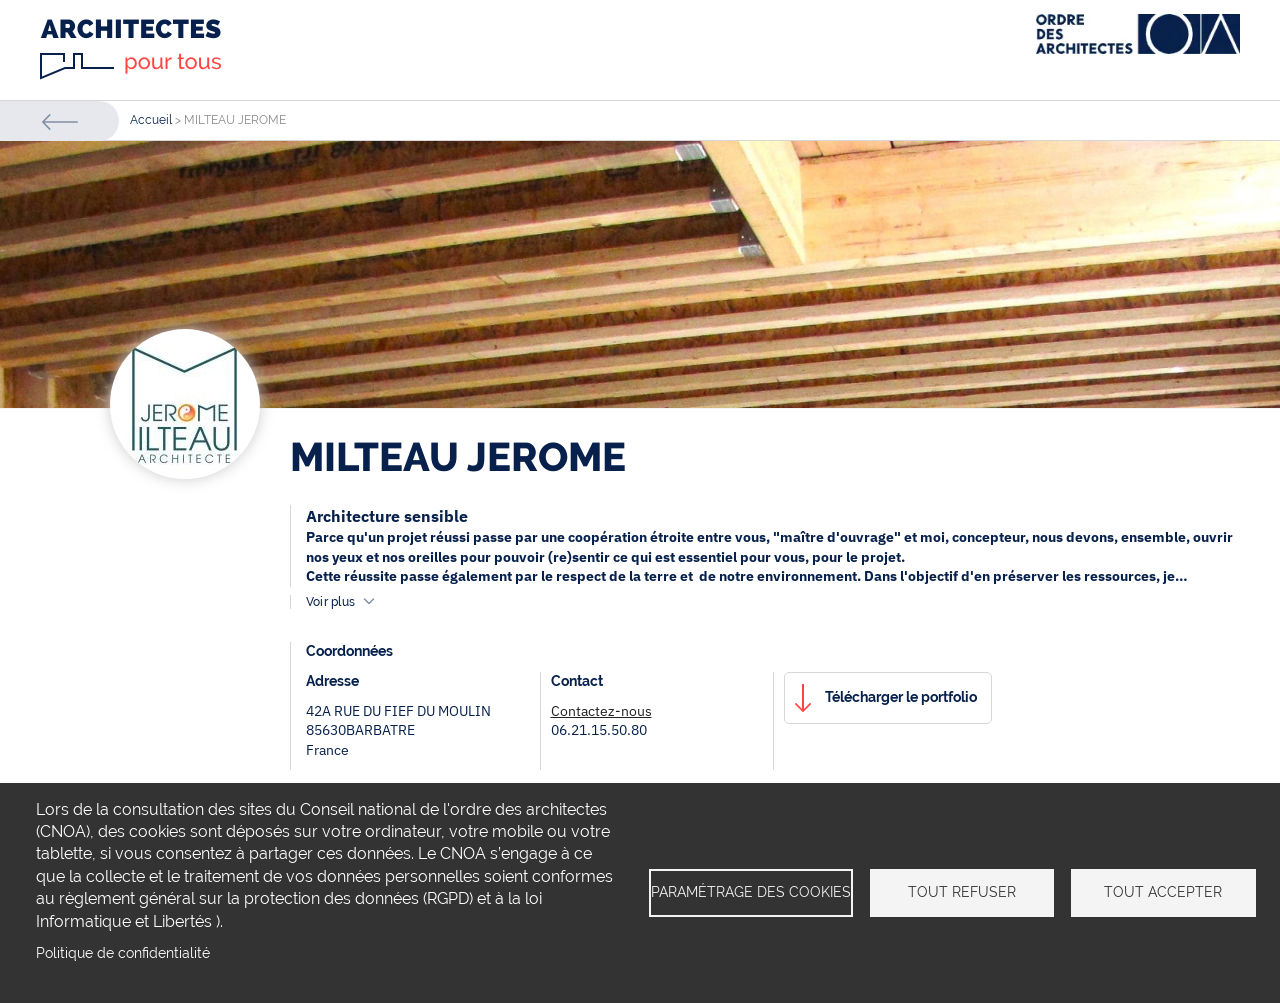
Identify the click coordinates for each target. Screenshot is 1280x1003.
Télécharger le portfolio (901, 697)
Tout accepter (1163, 892)
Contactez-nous (601, 711)
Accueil (151, 120)
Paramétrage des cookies (751, 892)
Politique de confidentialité (123, 953)
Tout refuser (962, 892)
